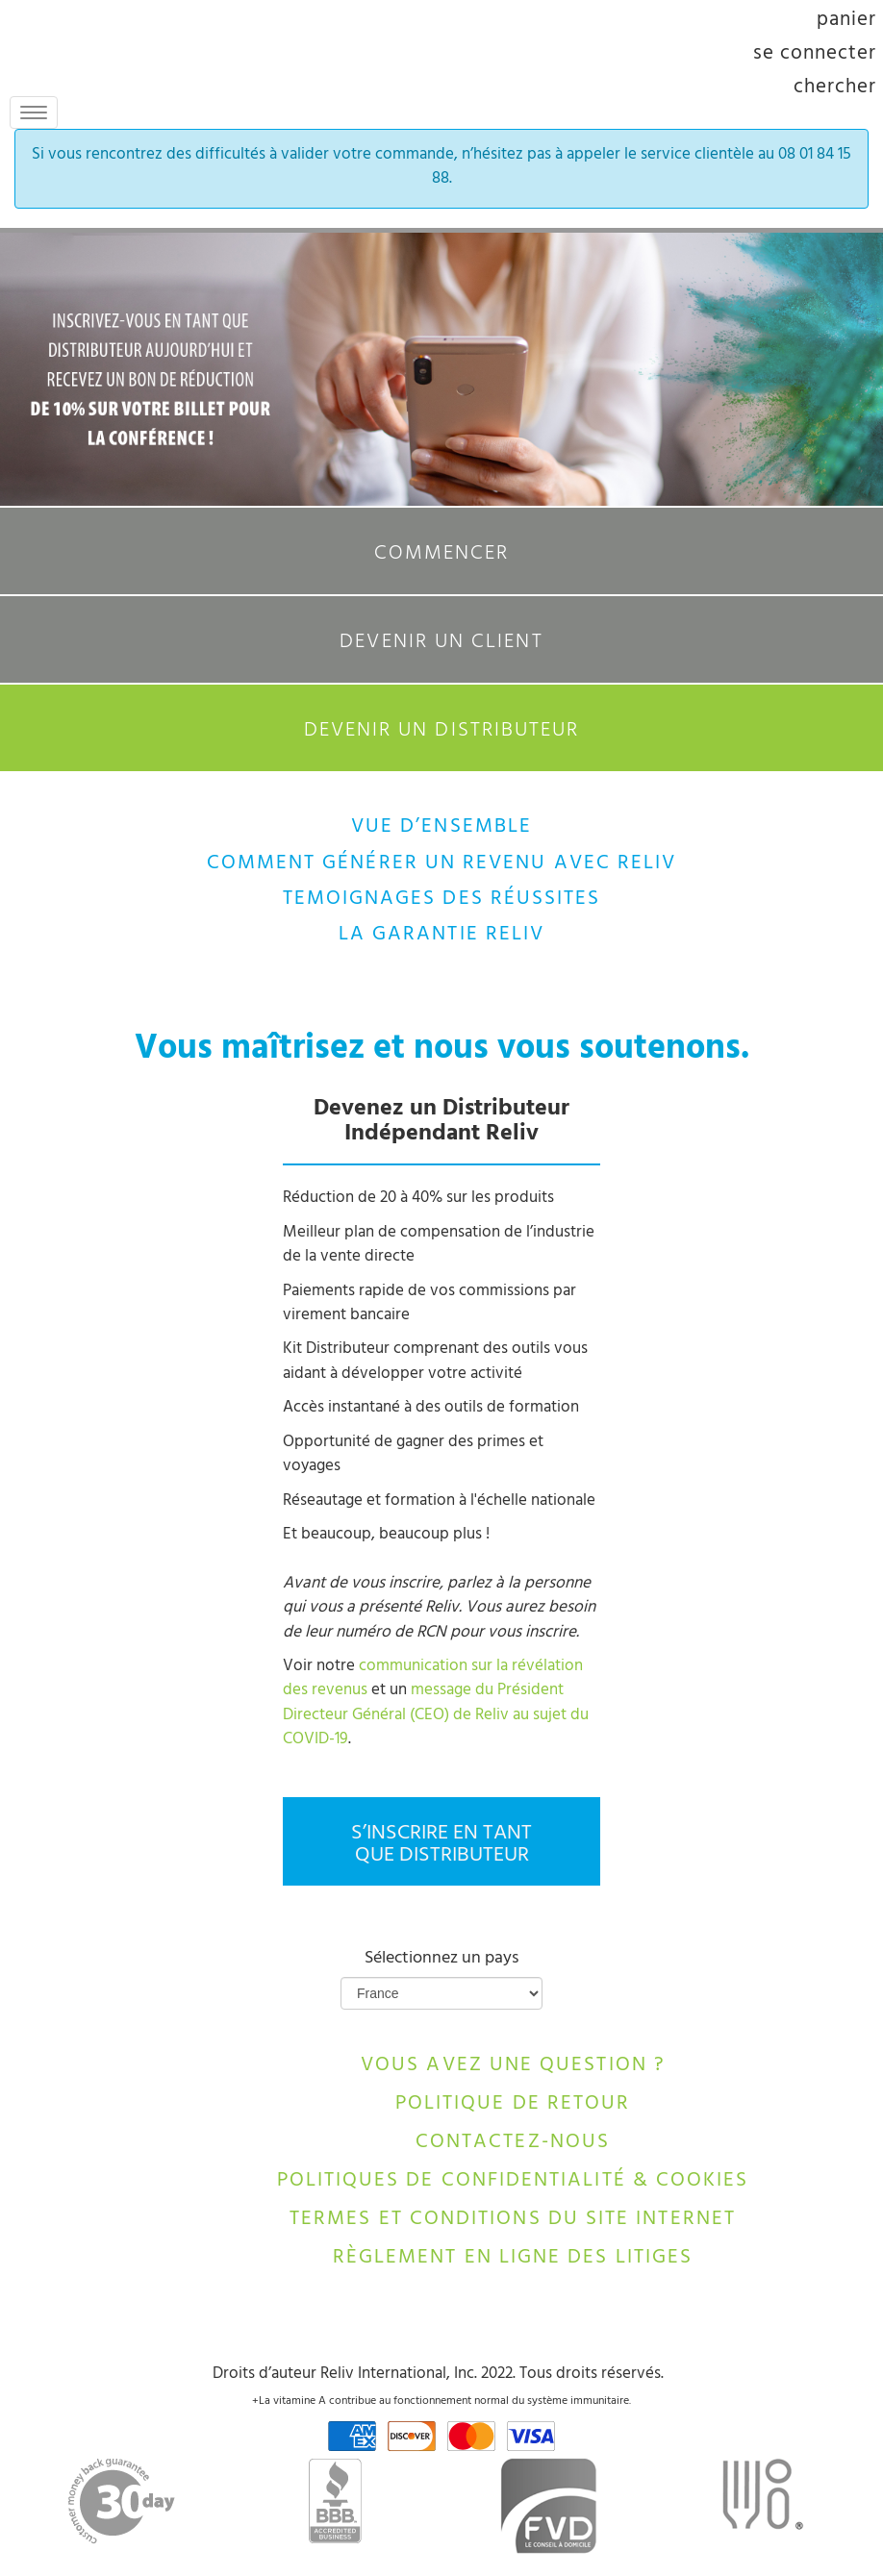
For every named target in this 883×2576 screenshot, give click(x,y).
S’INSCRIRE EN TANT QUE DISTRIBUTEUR (441, 1845)
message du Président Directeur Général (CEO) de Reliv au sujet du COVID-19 (436, 1716)
